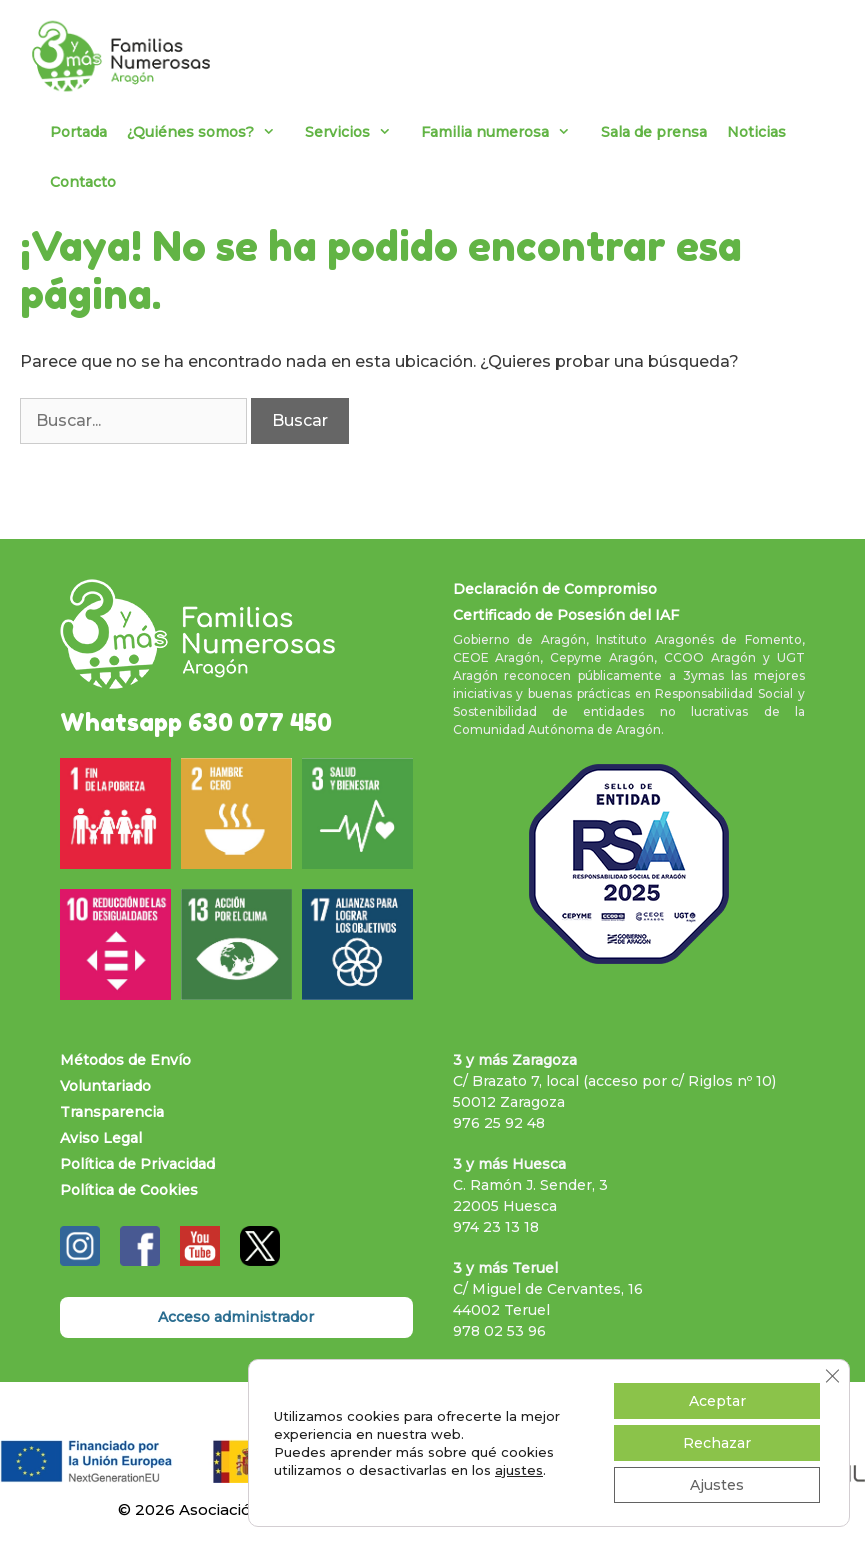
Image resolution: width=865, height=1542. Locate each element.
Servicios (358, 132)
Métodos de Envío (125, 1060)
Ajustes (717, 1485)
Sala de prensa (654, 132)
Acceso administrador (236, 1317)
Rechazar (717, 1443)
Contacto (83, 182)
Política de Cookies (129, 1190)
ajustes (519, 1470)
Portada (78, 132)
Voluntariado (105, 1086)
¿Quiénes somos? (211, 132)
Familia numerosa (505, 132)
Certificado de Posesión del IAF (566, 615)
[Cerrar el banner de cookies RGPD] (832, 1376)
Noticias (756, 132)
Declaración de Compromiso (555, 589)
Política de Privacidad (137, 1164)
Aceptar (717, 1401)
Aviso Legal (101, 1138)
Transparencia (112, 1112)
